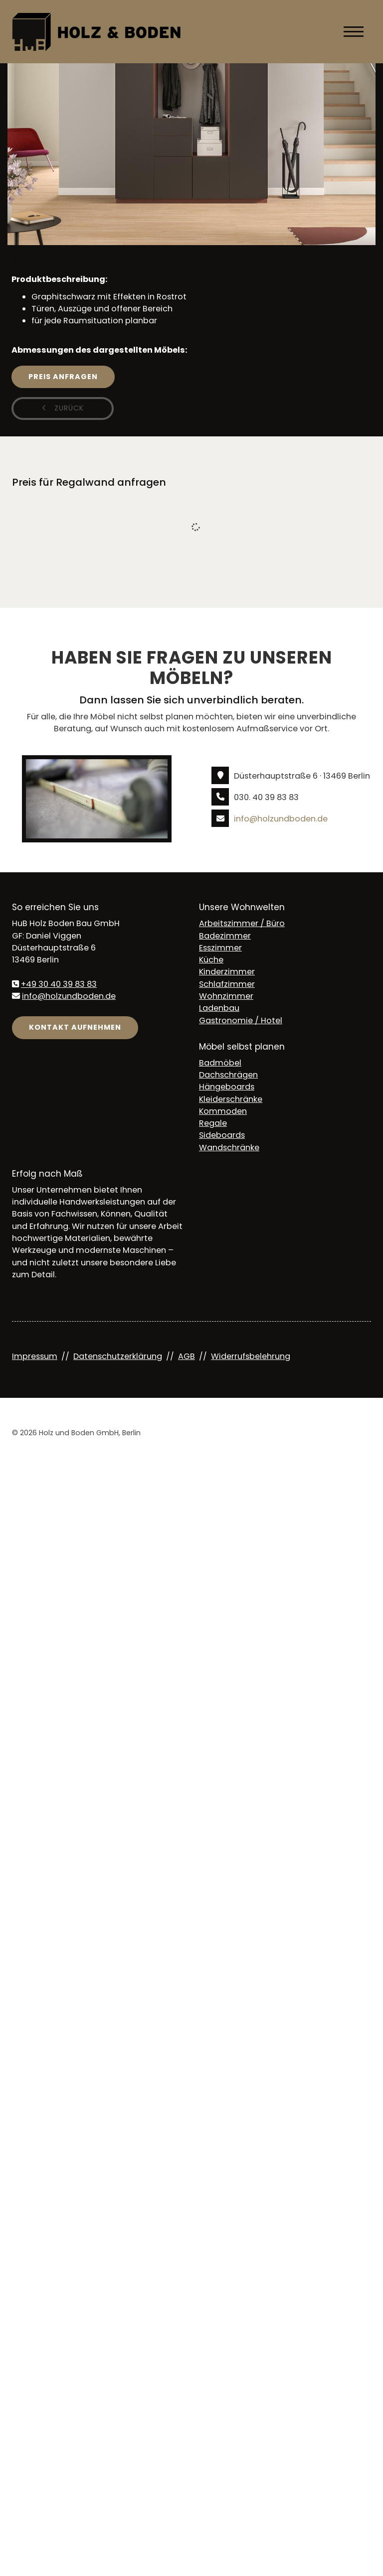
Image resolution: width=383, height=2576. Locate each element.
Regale (213, 1123)
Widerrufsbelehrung (250, 1356)
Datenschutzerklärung (117, 1356)
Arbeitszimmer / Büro (242, 923)
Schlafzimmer (227, 984)
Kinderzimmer (227, 971)
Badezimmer (225, 936)
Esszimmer (220, 947)
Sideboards (222, 1135)
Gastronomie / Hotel (240, 1020)
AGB (186, 1356)
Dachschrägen (228, 1075)
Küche (211, 959)
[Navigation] (353, 31)
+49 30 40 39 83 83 (59, 984)
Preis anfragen (63, 377)
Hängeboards (226, 1086)
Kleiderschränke (230, 1099)
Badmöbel (220, 1063)
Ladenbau (219, 1008)
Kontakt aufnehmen (75, 1027)
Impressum (34, 1356)
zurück (68, 408)
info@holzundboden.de (281, 818)
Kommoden (223, 1111)
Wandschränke (229, 1147)
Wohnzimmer (226, 996)
